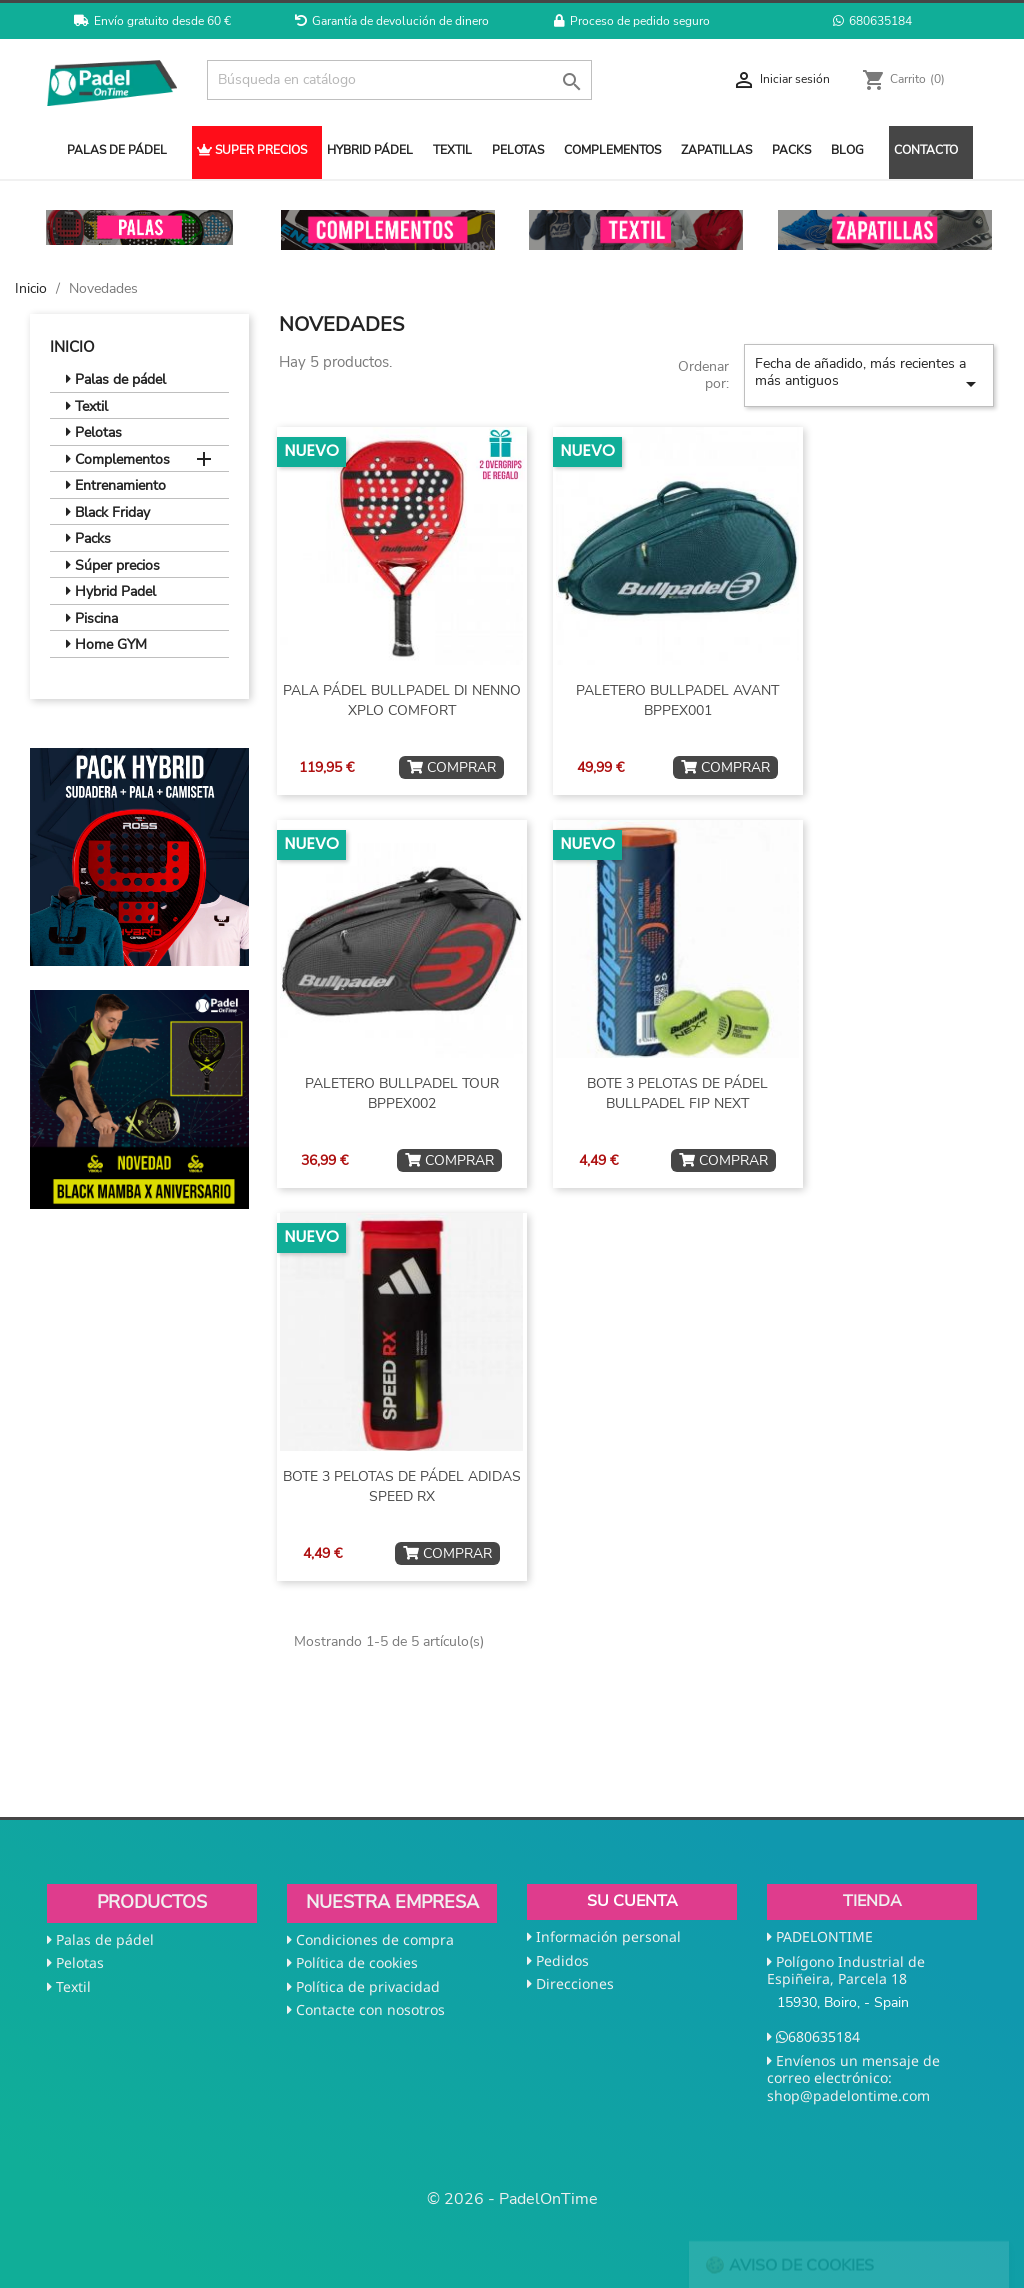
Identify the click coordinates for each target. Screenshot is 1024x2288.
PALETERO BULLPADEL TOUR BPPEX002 (402, 1093)
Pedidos (562, 1960)
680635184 (872, 21)
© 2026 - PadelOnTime (512, 2199)
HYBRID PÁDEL (370, 150)
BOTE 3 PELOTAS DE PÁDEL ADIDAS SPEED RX (402, 1486)
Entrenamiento (116, 486)
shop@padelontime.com (848, 2095)
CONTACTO (926, 150)
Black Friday (108, 513)
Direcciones (575, 1983)
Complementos (118, 460)
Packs (88, 539)
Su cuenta (632, 1901)
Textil (87, 407)
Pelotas (94, 433)
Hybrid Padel (111, 592)
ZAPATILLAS (716, 150)
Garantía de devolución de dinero (392, 21)
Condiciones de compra (375, 1939)
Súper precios (113, 566)
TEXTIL (452, 150)
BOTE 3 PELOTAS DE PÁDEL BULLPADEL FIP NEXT (677, 1093)
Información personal (608, 1936)
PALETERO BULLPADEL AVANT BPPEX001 (677, 700)
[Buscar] (399, 80)
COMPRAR (451, 767)
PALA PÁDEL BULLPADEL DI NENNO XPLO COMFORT (402, 700)
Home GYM (106, 645)
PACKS (791, 150)
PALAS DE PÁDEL (117, 150)
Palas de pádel (116, 380)
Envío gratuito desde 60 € (152, 21)
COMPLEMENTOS (612, 150)
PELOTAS (518, 150)
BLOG (847, 150)
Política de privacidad (368, 1986)
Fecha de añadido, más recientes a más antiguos (869, 375)
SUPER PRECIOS (252, 150)
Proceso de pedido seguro (632, 21)
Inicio (72, 347)
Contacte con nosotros (370, 2009)
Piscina (92, 619)
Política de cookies (357, 1962)
